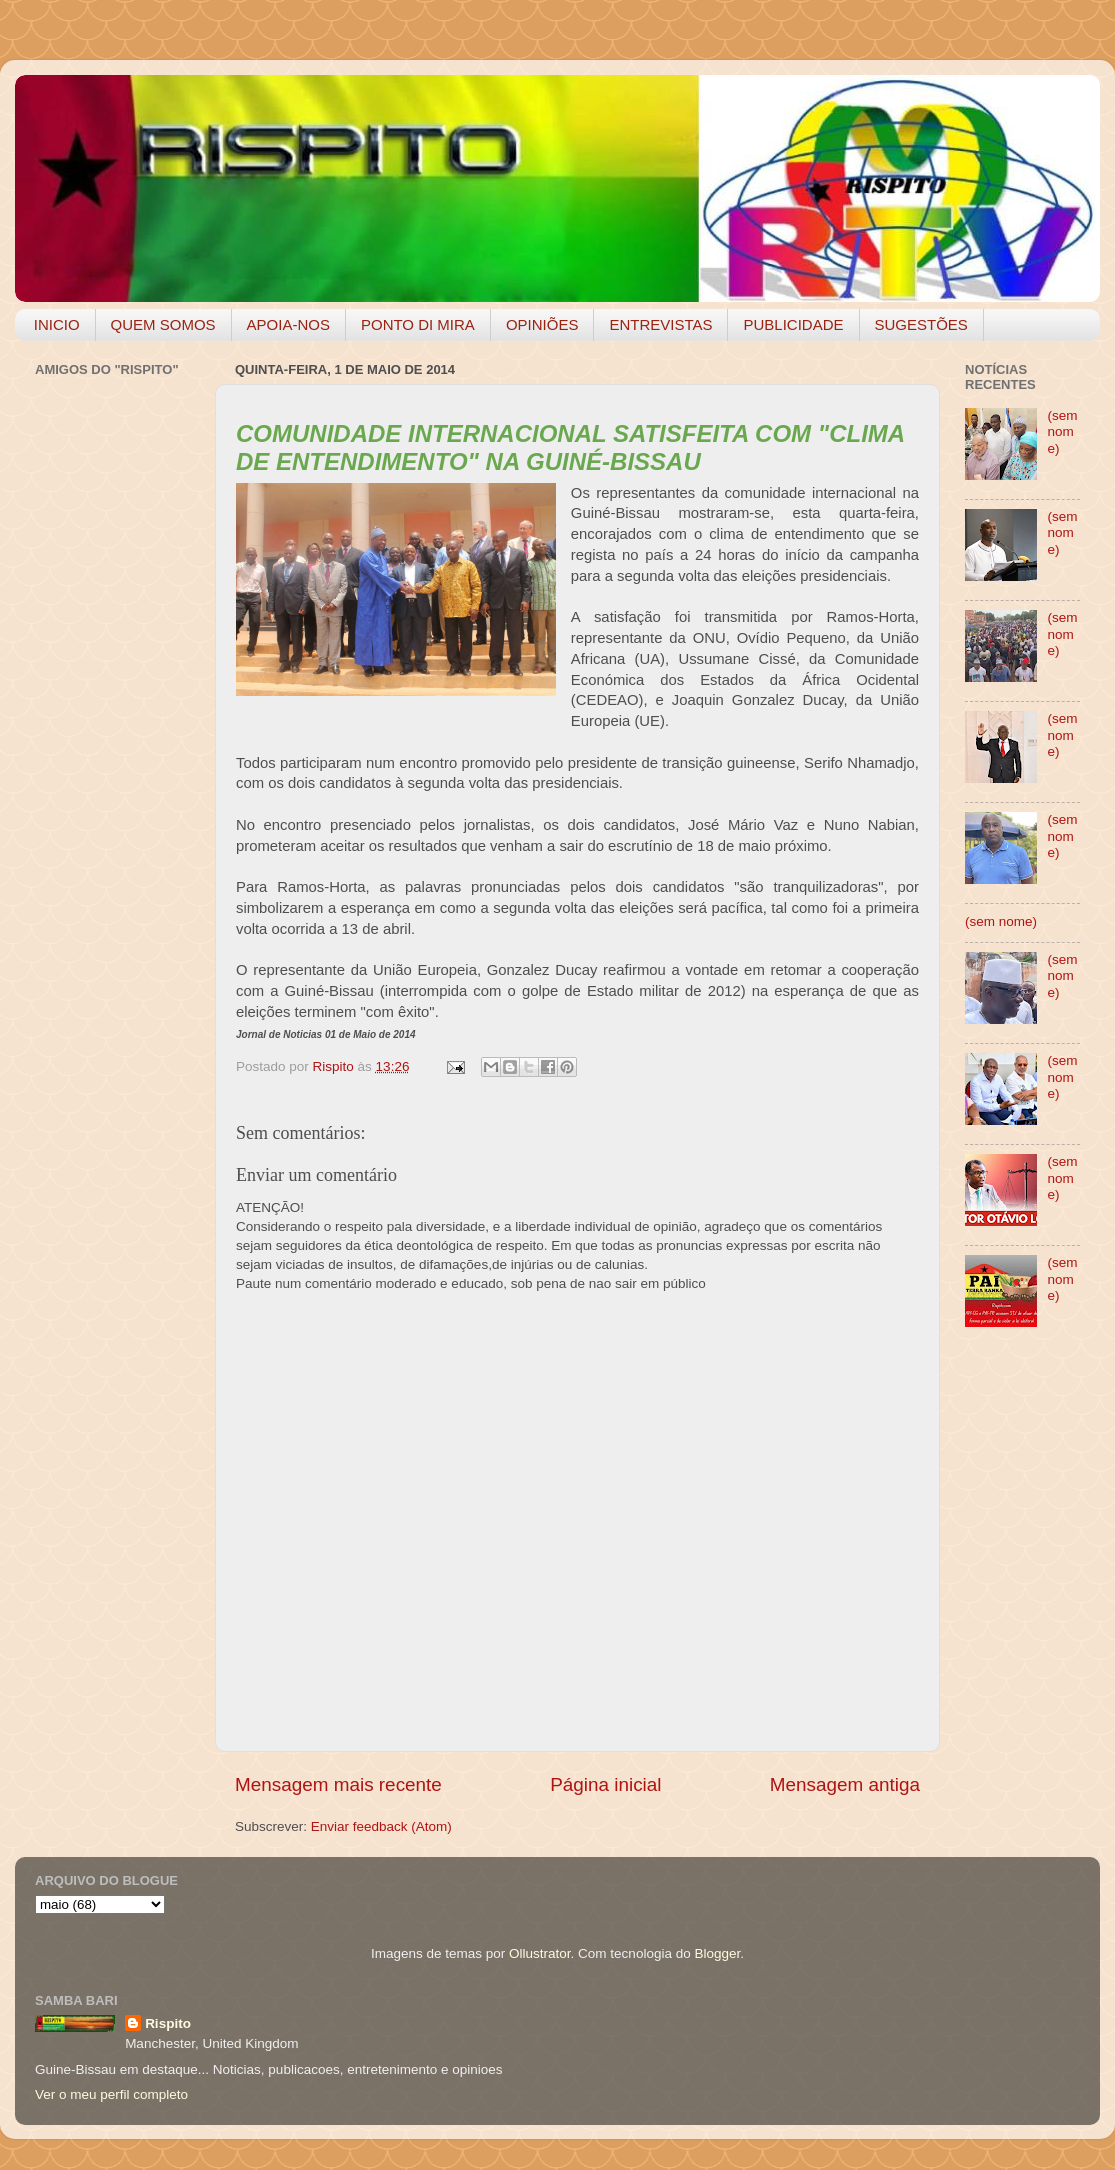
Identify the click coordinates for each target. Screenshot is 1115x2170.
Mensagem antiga (845, 1784)
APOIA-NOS (288, 324)
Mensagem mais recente (338, 1784)
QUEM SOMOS (163, 324)
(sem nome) (1062, 431)
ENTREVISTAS (660, 324)
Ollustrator (540, 1953)
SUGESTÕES (921, 324)
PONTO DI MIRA (418, 324)
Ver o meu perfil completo (111, 2094)
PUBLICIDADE (793, 324)
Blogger (717, 1953)
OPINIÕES (542, 324)
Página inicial (605, 1784)
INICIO (57, 324)
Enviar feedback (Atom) (381, 1826)
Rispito (168, 2023)
